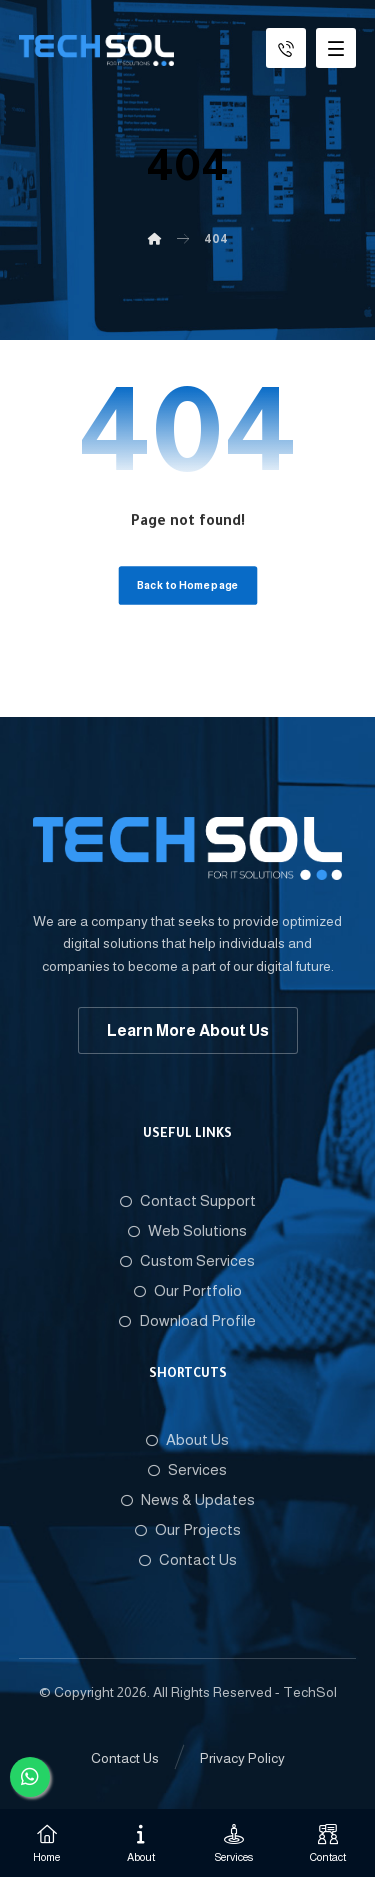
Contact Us (188, 1559)
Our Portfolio (188, 1290)
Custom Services (187, 1260)
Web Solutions (187, 1230)
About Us (187, 1439)
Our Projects (188, 1529)
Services (187, 1469)
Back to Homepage (187, 585)
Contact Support (188, 1200)
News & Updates (188, 1499)
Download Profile (187, 1320)
